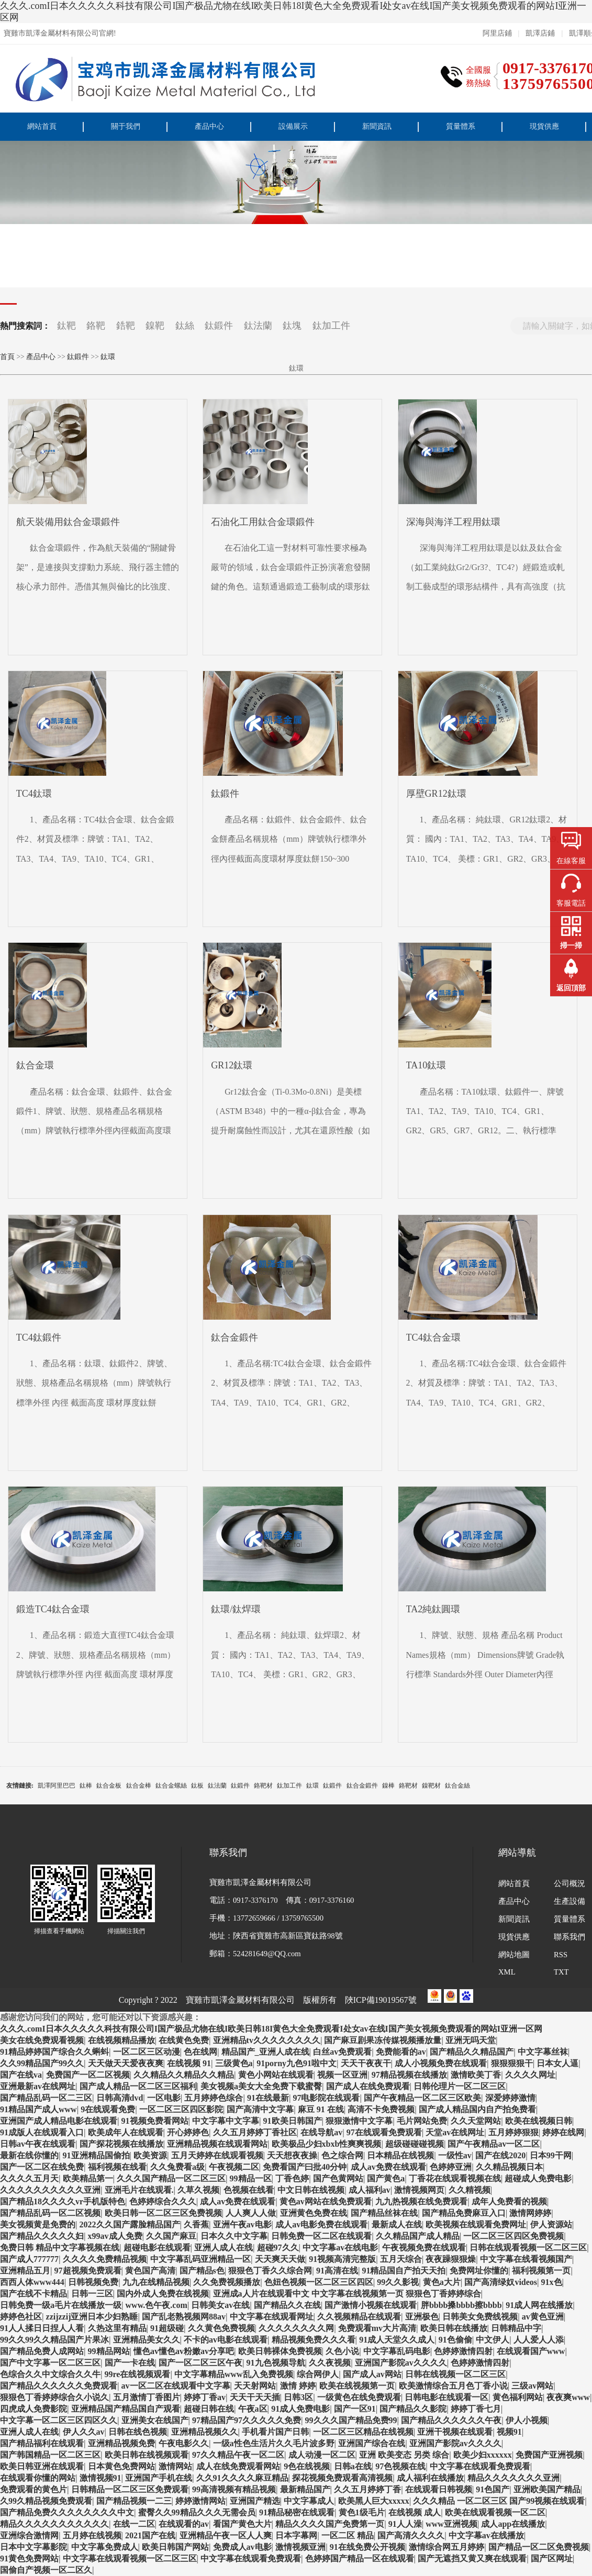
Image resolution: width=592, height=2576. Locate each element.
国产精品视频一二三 (134, 2500)
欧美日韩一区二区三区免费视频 (163, 2213)
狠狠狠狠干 (512, 2063)
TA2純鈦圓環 (433, 1609)
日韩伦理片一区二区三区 (460, 2086)
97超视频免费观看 (87, 2270)
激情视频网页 (419, 2189)
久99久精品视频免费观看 (46, 2500)
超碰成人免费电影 (538, 2178)
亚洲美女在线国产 (154, 2420)
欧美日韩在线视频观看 (146, 2454)
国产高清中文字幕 (260, 2109)
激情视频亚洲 (300, 2546)
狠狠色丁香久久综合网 (270, 2270)
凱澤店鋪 (540, 33)
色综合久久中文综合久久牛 (50, 2374)
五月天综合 (401, 2259)
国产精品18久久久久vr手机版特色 (62, 2201)
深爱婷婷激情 (510, 2097)
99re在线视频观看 (138, 2374)
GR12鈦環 (231, 1065)
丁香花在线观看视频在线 (455, 2178)
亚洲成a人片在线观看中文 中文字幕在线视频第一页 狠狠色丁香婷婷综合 (347, 2293)
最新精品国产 (305, 2489)
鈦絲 (184, 325)
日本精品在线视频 (400, 2155)
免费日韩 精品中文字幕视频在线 (59, 2247)
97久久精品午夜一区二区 (238, 2454)
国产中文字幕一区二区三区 (50, 2362)
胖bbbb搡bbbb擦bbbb (461, 2305)
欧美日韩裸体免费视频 (280, 2351)
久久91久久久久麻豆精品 (242, 2477)
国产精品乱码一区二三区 (46, 2097)
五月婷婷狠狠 (513, 2132)
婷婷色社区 (21, 2316)
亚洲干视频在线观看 (455, 2431)
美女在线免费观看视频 (42, 2040)
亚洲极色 (422, 2316)
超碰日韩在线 (209, 2408)
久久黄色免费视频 (221, 2328)
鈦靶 (66, 325)
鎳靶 (155, 325)
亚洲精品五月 (25, 2270)
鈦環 (107, 357)
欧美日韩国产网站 (175, 2546)
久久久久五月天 (29, 2178)
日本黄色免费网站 (121, 2466)
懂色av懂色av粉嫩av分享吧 (183, 2351)
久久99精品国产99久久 (42, 2063)
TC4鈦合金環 (433, 1337)
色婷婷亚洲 (451, 2166)
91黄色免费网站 (29, 2558)
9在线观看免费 (108, 2109)
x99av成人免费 (115, 2236)
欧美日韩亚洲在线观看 (42, 2466)
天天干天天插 (255, 2397)
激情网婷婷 (530, 2213)
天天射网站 (255, 2385)
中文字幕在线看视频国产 (526, 2259)
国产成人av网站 (372, 2374)
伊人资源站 (551, 2224)
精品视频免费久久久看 (313, 2339)
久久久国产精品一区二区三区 (171, 2178)
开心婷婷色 (188, 2132)
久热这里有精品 (117, 2328)
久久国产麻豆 (171, 2236)
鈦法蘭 (258, 325)
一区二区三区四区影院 (181, 2109)
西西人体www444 (32, 2282)
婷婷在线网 (563, 2132)
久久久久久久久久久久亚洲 (50, 2189)
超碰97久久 (278, 2247)
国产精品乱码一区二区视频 (50, 2213)
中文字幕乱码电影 (396, 2351)
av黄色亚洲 (543, 2316)
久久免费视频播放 (226, 2282)
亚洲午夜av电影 (242, 2224)
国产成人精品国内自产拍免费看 (477, 2109)
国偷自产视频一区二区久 (46, 2570)
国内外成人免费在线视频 (163, 2293)
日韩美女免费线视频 (480, 2316)
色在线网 (200, 2051)
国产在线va (21, 2074)
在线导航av (321, 2132)
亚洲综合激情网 (29, 2535)
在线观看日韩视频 (438, 2489)
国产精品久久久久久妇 (42, 2236)
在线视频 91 (189, 2063)
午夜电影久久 (184, 2443)
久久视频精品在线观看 (359, 2316)
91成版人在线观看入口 (42, 2132)
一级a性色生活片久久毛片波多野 (273, 2443)
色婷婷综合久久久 (162, 2201)
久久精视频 (469, 2189)
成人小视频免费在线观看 (441, 2063)
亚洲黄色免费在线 (313, 2213)
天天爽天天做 (280, 2259)
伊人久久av (84, 2431)
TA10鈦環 (426, 1065)
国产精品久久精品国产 (471, 2051)
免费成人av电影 (242, 2546)
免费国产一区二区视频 (88, 2074)
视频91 (509, 2431)
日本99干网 (551, 2155)
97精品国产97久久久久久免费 (246, 2420)
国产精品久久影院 (412, 2408)
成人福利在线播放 (430, 2477)
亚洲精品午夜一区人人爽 (226, 2535)
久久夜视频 (330, 2362)
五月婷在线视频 (92, 2535)
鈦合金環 (35, 1065)
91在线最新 (268, 2097)
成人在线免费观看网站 (238, 2466)
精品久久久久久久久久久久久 (54, 2523)
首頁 (7, 357)
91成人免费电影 (300, 2408)
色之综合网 (342, 2155)
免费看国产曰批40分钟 (305, 2166)
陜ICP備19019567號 (381, 1999)
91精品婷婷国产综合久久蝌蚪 (54, 2051)
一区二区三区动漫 (146, 2051)
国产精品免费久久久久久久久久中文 (67, 2512)
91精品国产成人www (38, 2109)
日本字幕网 (296, 2535)
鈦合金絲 (457, 1785)
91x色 (551, 2282)
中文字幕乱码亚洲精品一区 (200, 2259)
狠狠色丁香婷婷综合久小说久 (54, 2397)
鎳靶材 (431, 1785)
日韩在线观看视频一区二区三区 (528, 2247)
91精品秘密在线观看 (296, 2512)
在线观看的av (184, 2523)
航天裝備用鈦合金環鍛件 (68, 522)
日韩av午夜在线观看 (37, 2143)
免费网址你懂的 (479, 2270)
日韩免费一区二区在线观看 (321, 2236)
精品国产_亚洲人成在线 (265, 2051)
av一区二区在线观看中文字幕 (175, 2385)
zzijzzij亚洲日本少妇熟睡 (92, 2316)
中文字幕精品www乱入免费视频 (233, 2374)
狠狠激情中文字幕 (359, 2120)
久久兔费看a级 (177, 2166)
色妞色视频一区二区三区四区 (318, 2282)
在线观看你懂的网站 (37, 2477)
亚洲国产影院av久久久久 (401, 2362)
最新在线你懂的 (29, 2155)
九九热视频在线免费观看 (421, 2201)
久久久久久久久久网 (296, 2328)
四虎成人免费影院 (33, 2408)
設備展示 (293, 126)
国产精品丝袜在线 (384, 2213)
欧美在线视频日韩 (538, 2120)
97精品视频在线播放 (409, 2074)
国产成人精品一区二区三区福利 (138, 2086)
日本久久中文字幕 (233, 2236)
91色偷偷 (455, 2339)
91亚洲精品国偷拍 (96, 2155)
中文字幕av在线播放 (486, 2535)
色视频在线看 (249, 2189)
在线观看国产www (531, 2351)
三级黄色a (234, 2063)
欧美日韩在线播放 (453, 2328)
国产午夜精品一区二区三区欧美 (422, 2097)
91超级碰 (167, 2328)
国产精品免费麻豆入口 (464, 2213)
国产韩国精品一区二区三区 (50, 2454)
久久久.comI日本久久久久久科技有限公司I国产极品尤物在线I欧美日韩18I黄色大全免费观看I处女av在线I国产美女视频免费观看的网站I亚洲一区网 (293, 12)
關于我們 (125, 126)
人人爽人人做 (251, 2213)
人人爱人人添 (538, 2339)
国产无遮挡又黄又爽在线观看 (472, 2558)
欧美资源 (150, 2155)
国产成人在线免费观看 (368, 2086)
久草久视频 (198, 2189)
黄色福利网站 (518, 2397)
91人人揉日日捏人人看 (42, 2328)
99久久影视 (398, 2282)
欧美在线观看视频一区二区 (495, 2512)
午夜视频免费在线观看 (424, 2247)
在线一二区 (134, 2523)
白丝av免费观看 (342, 2051)
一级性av (455, 2155)
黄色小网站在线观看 (276, 2074)
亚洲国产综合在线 (371, 2443)
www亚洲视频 (451, 2523)
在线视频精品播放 (121, 2040)
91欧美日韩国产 (292, 2120)
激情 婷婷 (298, 2385)
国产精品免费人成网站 (42, 2351)
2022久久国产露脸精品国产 (130, 2224)
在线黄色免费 (184, 2040)
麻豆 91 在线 (321, 2109)
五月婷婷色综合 (213, 2097)
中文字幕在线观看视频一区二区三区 (130, 2558)
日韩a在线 (353, 2466)
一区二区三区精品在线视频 (363, 2431)
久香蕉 (196, 2224)
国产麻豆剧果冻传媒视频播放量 (382, 2040)
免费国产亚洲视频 (549, 2454)
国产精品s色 (202, 2270)
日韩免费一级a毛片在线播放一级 (60, 2305)
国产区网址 (552, 2558)
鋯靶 (125, 325)
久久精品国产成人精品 (418, 2236)
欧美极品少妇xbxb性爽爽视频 (327, 2143)
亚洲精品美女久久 (146, 2339)
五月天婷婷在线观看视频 (217, 2155)
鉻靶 (95, 325)
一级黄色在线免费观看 (359, 2397)
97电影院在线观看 (326, 2097)
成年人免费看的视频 (509, 2201)
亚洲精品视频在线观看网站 (217, 2143)
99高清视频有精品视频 (234, 2489)
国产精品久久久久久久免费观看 (58, 2385)
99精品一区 (251, 2178)
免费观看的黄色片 (33, 2489)
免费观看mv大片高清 (377, 2328)
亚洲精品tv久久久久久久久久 (266, 2040)
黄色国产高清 (150, 2270)
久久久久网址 (530, 2074)
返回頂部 (571, 988)
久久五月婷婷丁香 (367, 2489)
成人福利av (369, 2189)
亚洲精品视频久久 (204, 2431)
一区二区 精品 (347, 2535)
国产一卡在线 (130, 2362)
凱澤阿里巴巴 (56, 1785)
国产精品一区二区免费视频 (538, 2546)
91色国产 (492, 2489)
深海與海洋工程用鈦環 (453, 522)
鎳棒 (388, 1785)
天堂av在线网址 (455, 2132)
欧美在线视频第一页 (357, 2385)
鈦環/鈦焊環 (236, 1609)
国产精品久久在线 (287, 2305)
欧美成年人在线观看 (125, 2132)
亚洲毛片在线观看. (139, 2189)
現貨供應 (544, 126)
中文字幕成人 (309, 2500)
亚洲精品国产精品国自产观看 (125, 2408)
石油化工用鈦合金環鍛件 (263, 522)
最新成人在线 (397, 2224)
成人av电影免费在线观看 (321, 2224)
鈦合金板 (108, 1785)
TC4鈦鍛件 (38, 1337)
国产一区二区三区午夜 (200, 2362)
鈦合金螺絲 (171, 1785)
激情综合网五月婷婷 (446, 2546)
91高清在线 (337, 2270)
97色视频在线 (400, 2466)
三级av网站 (532, 2385)
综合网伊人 (318, 2374)
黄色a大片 (442, 2282)
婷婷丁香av (205, 2397)
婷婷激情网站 (200, 2500)
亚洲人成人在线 (223, 2247)
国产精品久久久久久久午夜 (451, 2420)
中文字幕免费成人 (104, 2546)
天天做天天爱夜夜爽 (125, 2063)
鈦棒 (86, 1785)
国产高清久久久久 (410, 2535)
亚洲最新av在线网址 (37, 2086)
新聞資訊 (377, 126)
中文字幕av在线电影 (340, 2247)
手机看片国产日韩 (275, 2431)
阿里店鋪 (497, 33)
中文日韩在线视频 (310, 2189)
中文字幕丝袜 (543, 2051)
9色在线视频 (307, 2466)
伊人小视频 (527, 2420)
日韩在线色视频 (137, 2431)
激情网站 (175, 2466)
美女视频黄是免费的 (37, 2224)
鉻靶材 (263, 1785)
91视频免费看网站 (154, 2120)
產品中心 (209, 126)
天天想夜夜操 (292, 2155)
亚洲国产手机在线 (158, 2477)
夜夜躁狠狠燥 (451, 2259)
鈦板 (197, 1785)
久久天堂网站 (476, 2120)
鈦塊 (292, 325)
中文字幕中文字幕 (225, 2120)
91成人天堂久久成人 (396, 2339)
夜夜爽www (568, 2397)
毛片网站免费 (422, 2120)
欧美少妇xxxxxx (482, 2454)
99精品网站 (109, 2351)
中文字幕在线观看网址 (272, 2316)
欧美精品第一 (88, 2178)
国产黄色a (386, 2178)
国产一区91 (355, 2408)
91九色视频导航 (276, 2362)
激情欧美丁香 (476, 2074)
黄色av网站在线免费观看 (326, 2201)
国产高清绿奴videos (500, 2282)
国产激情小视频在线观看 (371, 2305)
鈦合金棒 (138, 1785)
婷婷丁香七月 (476, 2408)
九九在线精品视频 (155, 2282)
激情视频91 (100, 2477)
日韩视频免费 (93, 2282)
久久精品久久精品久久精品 (183, 2074)
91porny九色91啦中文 (296, 2063)
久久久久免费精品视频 (105, 2259)
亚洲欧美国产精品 (546, 2489)
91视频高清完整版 (342, 2259)
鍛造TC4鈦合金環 (53, 1609)
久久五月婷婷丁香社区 (255, 2132)
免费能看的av (401, 2051)
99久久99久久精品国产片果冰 (54, 2339)
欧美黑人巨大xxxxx (373, 2500)
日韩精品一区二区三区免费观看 (129, 2489)
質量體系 (460, 126)
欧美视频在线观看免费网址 (476, 2224)
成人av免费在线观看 (388, 2166)
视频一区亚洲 (342, 2074)
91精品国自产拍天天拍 (403, 2270)
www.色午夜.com (156, 2305)
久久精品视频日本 (509, 2166)
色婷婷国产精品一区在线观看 (359, 2558)
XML (507, 1972)
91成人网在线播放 (539, 2305)
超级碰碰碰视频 (414, 2143)
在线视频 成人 (414, 2512)
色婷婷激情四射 (463, 2351)
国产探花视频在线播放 (121, 2143)
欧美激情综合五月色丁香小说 (453, 2385)
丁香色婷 (292, 2178)
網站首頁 (42, 126)
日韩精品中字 (516, 2328)
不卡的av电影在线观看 (225, 2339)
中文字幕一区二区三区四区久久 (58, 2420)
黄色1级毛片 (362, 2512)
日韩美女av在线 (220, 2305)
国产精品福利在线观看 (42, 2443)
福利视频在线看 (117, 2166)
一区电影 (164, 2097)
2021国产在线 (150, 2535)
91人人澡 (405, 2523)
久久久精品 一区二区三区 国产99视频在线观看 (499, 2500)
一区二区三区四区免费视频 (513, 2236)
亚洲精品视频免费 (121, 2443)
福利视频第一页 (541, 2270)
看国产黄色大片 (242, 2523)
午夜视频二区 (234, 2166)
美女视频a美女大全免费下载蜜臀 (261, 2086)
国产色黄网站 (338, 2178)
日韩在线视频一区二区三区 (455, 2374)
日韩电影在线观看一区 (446, 2397)
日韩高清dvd (119, 2097)
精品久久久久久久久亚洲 (513, 2477)
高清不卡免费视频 (381, 2109)
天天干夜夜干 (366, 2063)
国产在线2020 (500, 2155)
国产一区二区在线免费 (42, 2166)
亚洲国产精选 (255, 2500)
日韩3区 (298, 2397)
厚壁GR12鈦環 (436, 793)
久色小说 (342, 2351)
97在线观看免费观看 (384, 2132)
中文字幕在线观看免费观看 (480, 2466)
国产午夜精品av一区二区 (494, 2143)
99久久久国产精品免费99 (351, 2420)
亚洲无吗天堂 (470, 2040)
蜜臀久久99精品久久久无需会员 (196, 2512)
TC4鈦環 (34, 793)
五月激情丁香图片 (146, 2397)
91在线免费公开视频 (367, 2546)
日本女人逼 (557, 2063)
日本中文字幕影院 (33, 2546)
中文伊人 (492, 2339)
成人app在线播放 (513, 2523)
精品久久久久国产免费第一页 (329, 2523)
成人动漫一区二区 (321, 2454)
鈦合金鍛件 (234, 1337)
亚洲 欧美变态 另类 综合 (404, 2454)
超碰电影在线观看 (157, 2247)
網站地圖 (514, 1954)
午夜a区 (252, 2408)
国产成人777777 (29, 2259)
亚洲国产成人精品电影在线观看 (58, 2120)
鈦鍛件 (219, 325)
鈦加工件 (331, 325)
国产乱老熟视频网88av (184, 2316)
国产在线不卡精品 (33, 2293)
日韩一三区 (92, 2293)
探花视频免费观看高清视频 (342, 2477)
